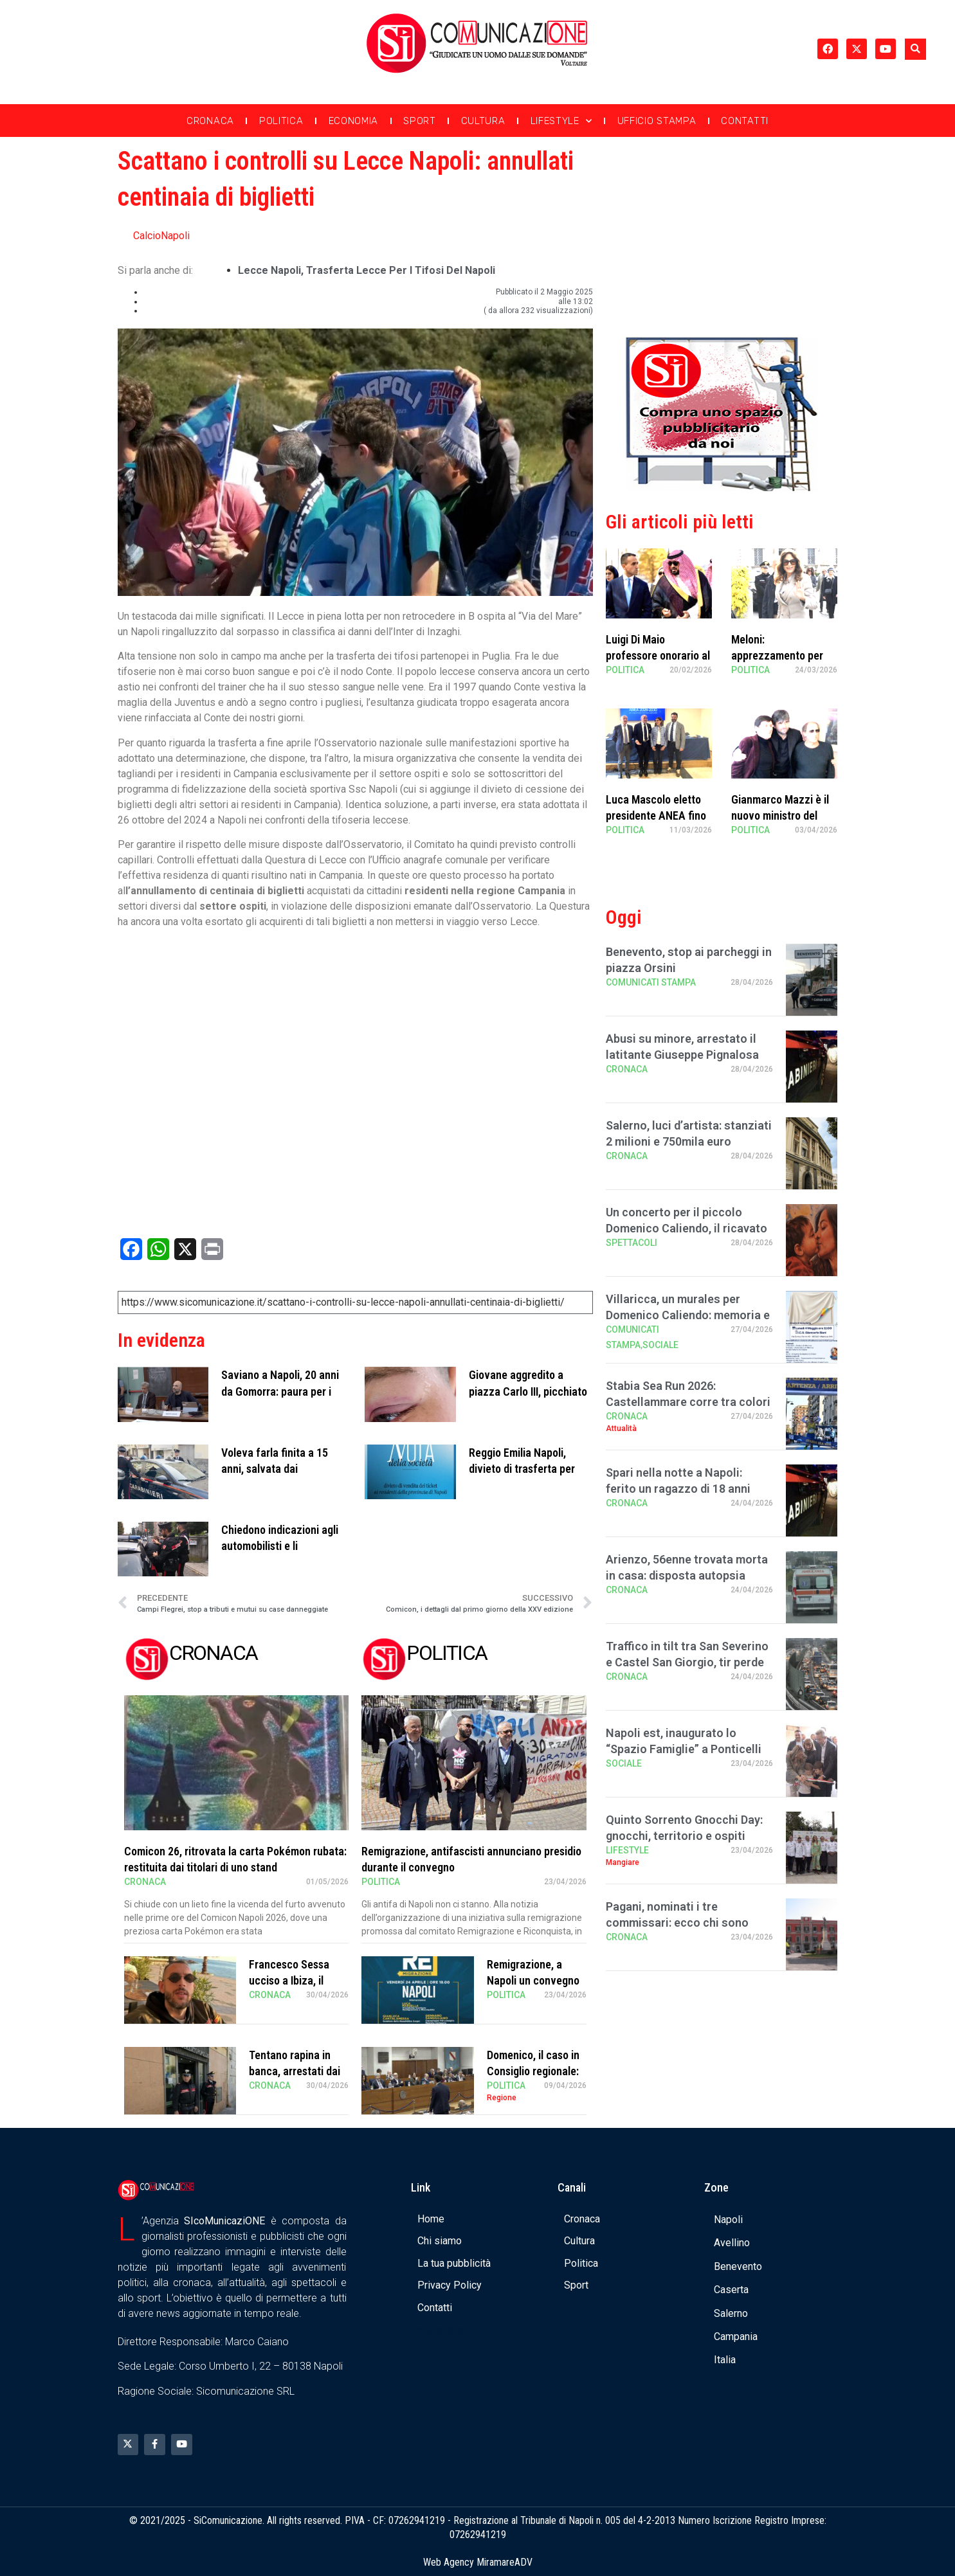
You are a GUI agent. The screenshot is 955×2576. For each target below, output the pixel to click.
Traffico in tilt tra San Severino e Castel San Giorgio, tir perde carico (687, 1662)
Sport (419, 121)
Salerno (731, 2313)
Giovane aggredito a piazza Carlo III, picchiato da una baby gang (528, 1391)
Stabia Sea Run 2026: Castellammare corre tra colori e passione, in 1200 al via (688, 1402)
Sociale (660, 1345)
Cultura (483, 121)
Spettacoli (631, 1243)
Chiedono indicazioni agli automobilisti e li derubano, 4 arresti (279, 1546)
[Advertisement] (721, 233)
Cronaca (210, 121)
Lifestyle (561, 121)
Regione (501, 2097)
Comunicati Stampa (651, 982)
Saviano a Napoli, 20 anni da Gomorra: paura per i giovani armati (280, 1391)
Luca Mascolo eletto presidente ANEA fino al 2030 (656, 815)
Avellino (732, 2243)
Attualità (621, 1428)
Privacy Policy (449, 2285)
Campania (736, 2336)
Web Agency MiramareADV (477, 2562)
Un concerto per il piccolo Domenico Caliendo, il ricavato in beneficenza (686, 1228)
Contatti (745, 121)
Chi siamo (439, 2241)
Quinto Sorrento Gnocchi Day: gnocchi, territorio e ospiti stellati (684, 1836)
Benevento (738, 2266)
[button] (915, 49)
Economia (354, 121)
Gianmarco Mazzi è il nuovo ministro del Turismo (780, 815)
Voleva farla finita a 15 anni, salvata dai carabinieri (274, 1468)
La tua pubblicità (454, 2263)
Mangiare (622, 1862)
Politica (281, 121)
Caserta (731, 2289)
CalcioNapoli (161, 236)
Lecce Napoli (269, 270)
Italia (725, 2360)
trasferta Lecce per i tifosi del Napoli (400, 270)
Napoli (728, 2219)
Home (430, 2219)
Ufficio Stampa (656, 121)
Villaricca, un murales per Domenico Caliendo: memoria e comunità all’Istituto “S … (688, 1315)
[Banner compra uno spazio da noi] (721, 488)
